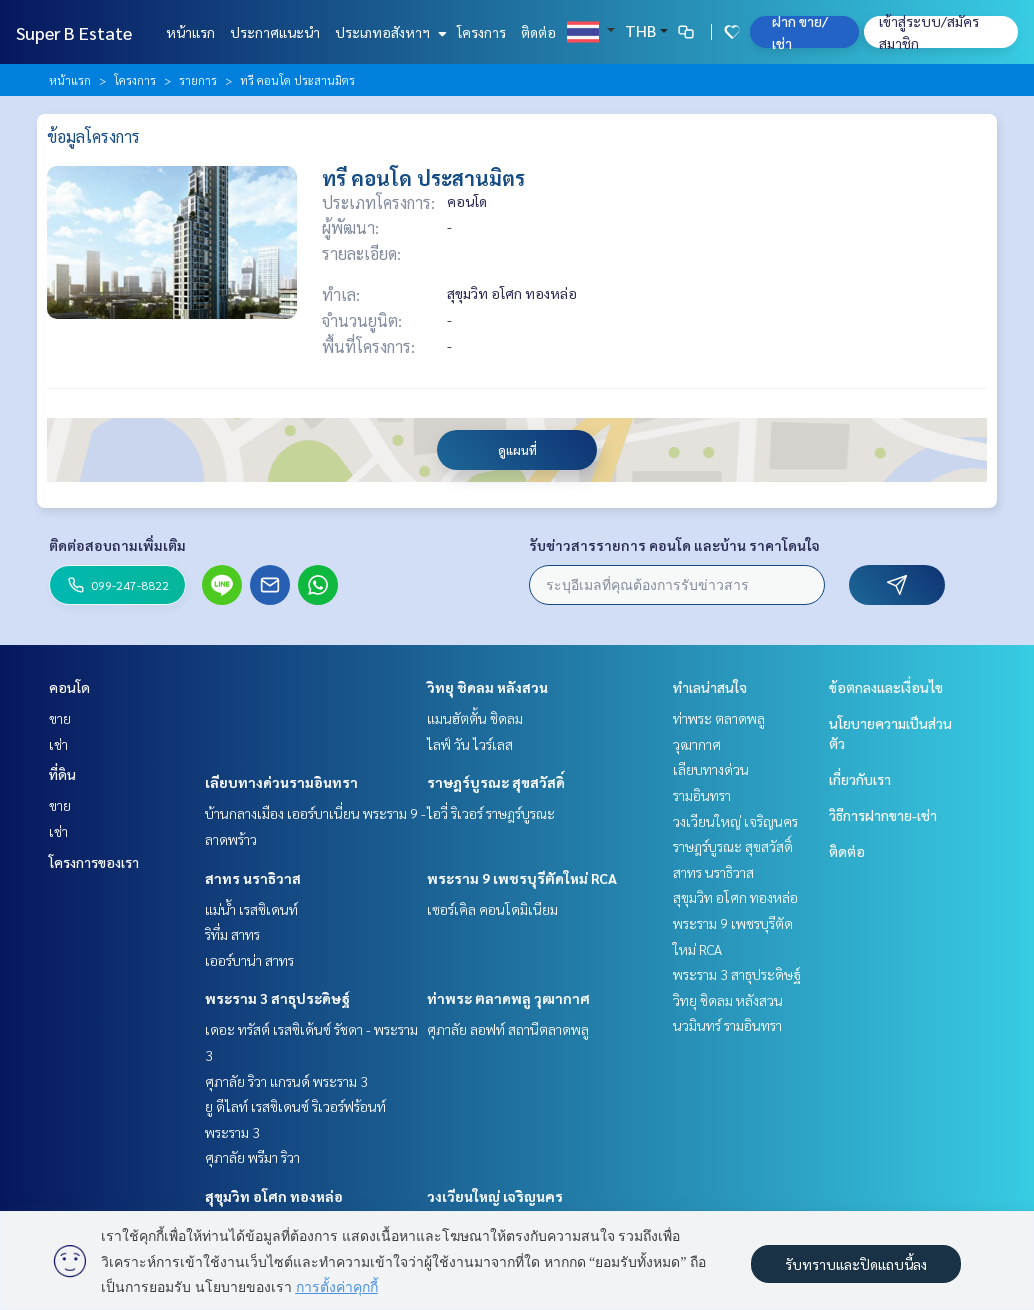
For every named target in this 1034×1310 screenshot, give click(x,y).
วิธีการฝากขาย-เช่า (883, 815)
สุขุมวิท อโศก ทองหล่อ (274, 1196)
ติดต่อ (538, 32)
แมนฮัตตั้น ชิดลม (475, 718)
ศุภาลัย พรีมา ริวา (252, 1157)
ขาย (60, 718)
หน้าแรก (190, 32)
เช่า (58, 744)
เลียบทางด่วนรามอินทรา (281, 782)
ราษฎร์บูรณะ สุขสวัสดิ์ (496, 782)
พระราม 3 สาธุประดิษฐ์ (277, 998)
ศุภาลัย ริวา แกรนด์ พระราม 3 (286, 1081)
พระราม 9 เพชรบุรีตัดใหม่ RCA (522, 878)
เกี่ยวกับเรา (860, 779)
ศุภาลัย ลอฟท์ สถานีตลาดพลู (508, 1029)
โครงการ (481, 32)
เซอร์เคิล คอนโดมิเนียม (492, 909)
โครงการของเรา (94, 862)
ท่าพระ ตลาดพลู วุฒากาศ (508, 998)
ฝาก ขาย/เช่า (800, 32)
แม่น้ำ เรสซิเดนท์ (251, 909)
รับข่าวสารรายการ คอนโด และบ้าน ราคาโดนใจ (674, 545)
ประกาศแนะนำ (275, 32)
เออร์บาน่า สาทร (249, 960)
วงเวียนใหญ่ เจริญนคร (495, 1196)
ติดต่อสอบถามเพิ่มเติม (117, 545)
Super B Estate (74, 32)
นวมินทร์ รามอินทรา (727, 1025)
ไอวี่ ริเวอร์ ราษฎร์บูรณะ (491, 813)
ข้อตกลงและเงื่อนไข (886, 687)
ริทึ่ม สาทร (232, 934)
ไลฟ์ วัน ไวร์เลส (470, 744)
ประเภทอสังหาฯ (388, 32)
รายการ (198, 80)
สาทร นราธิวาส (253, 878)
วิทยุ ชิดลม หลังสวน (487, 687)
